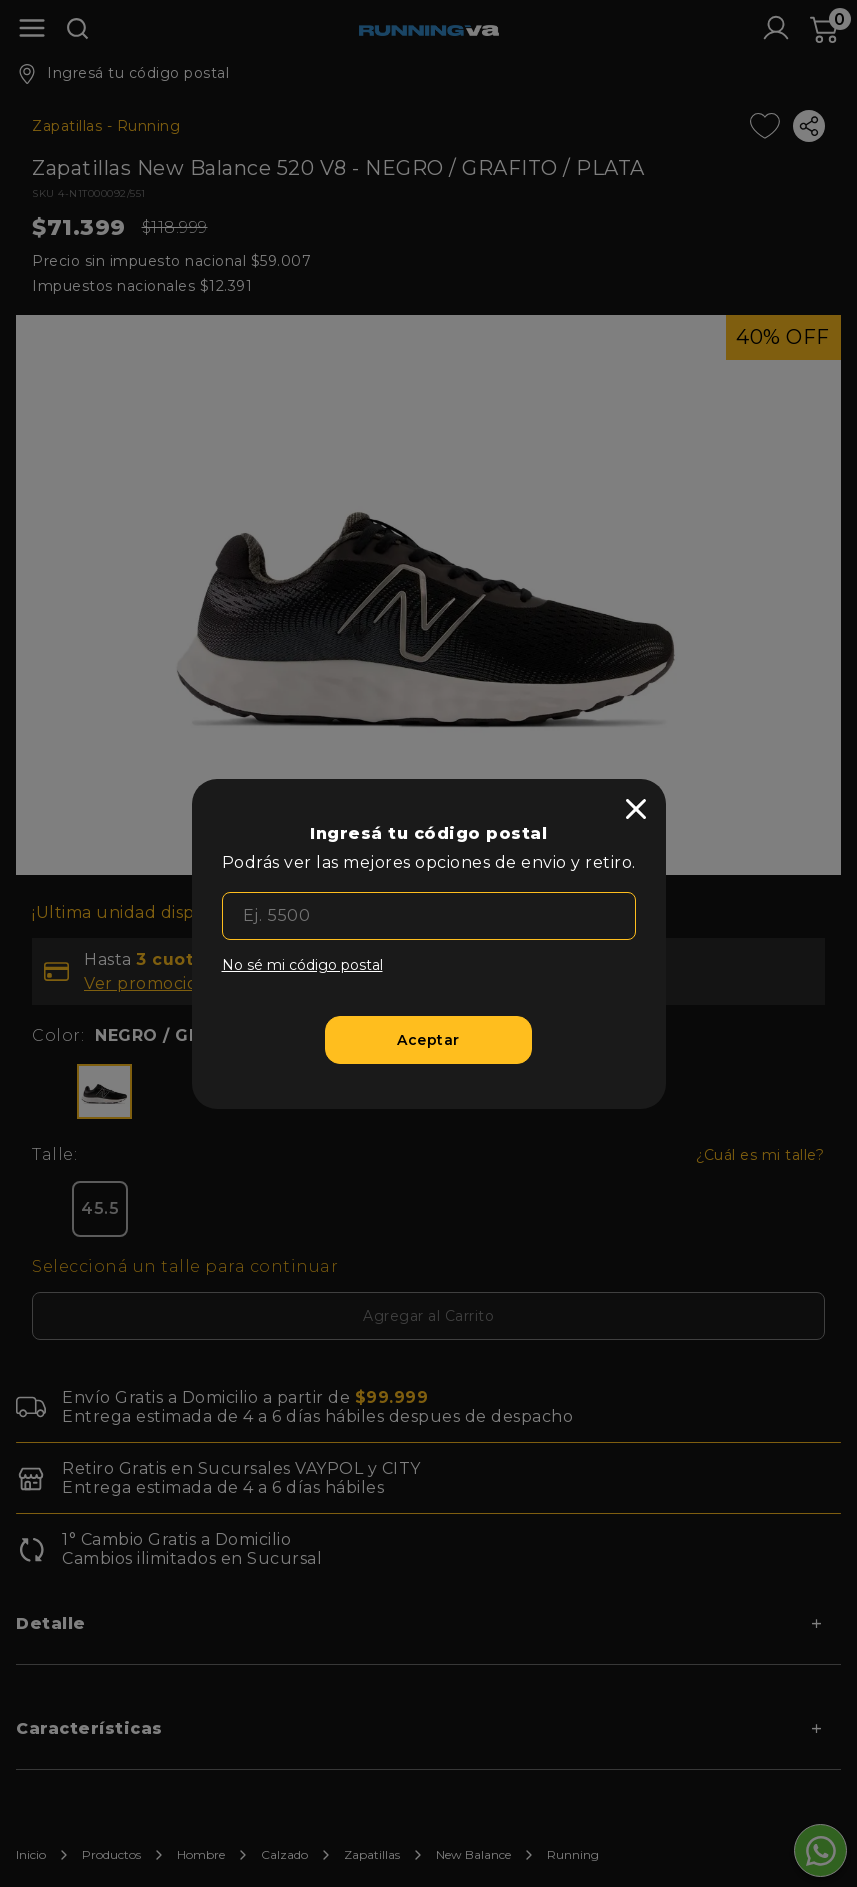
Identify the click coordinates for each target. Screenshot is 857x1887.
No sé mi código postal (302, 965)
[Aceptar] (428, 1040)
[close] (636, 809)
